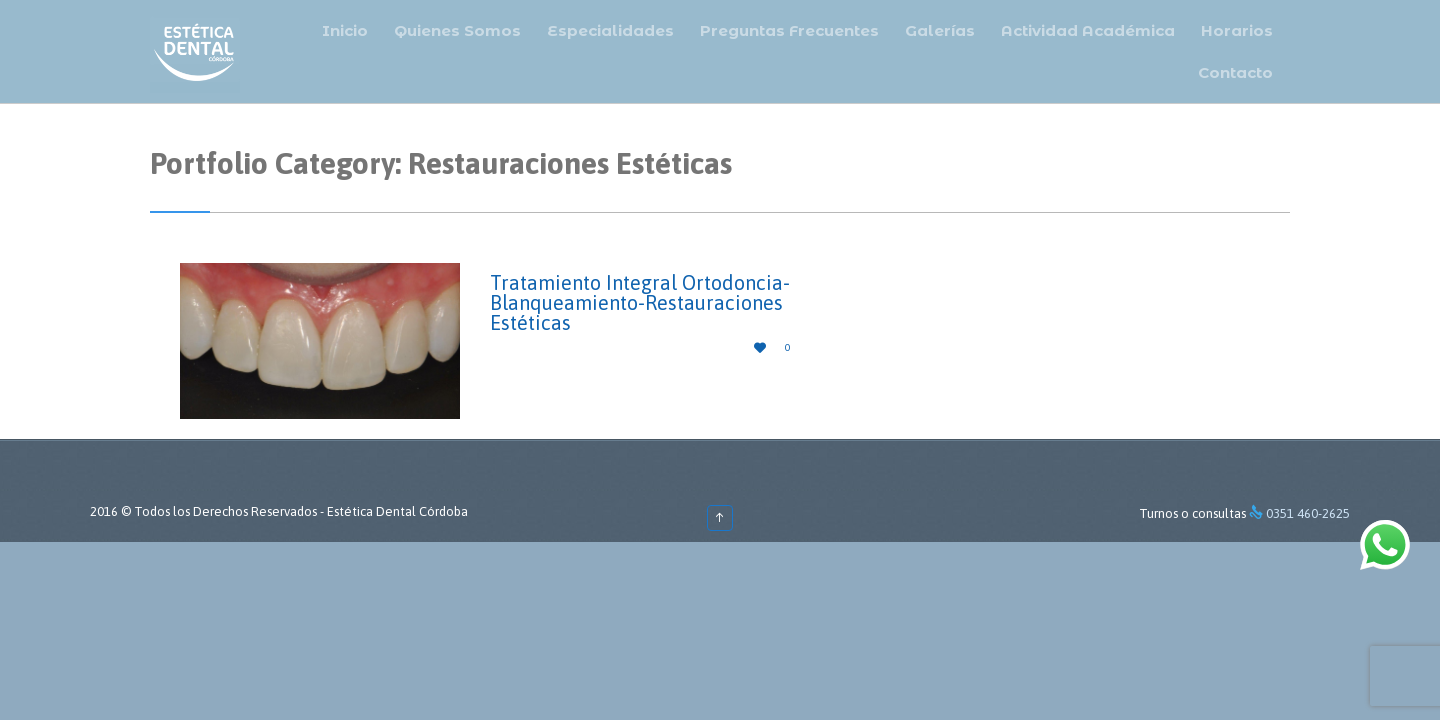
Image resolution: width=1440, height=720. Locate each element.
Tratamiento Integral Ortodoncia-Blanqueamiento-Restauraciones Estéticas (640, 302)
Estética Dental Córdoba (397, 511)
